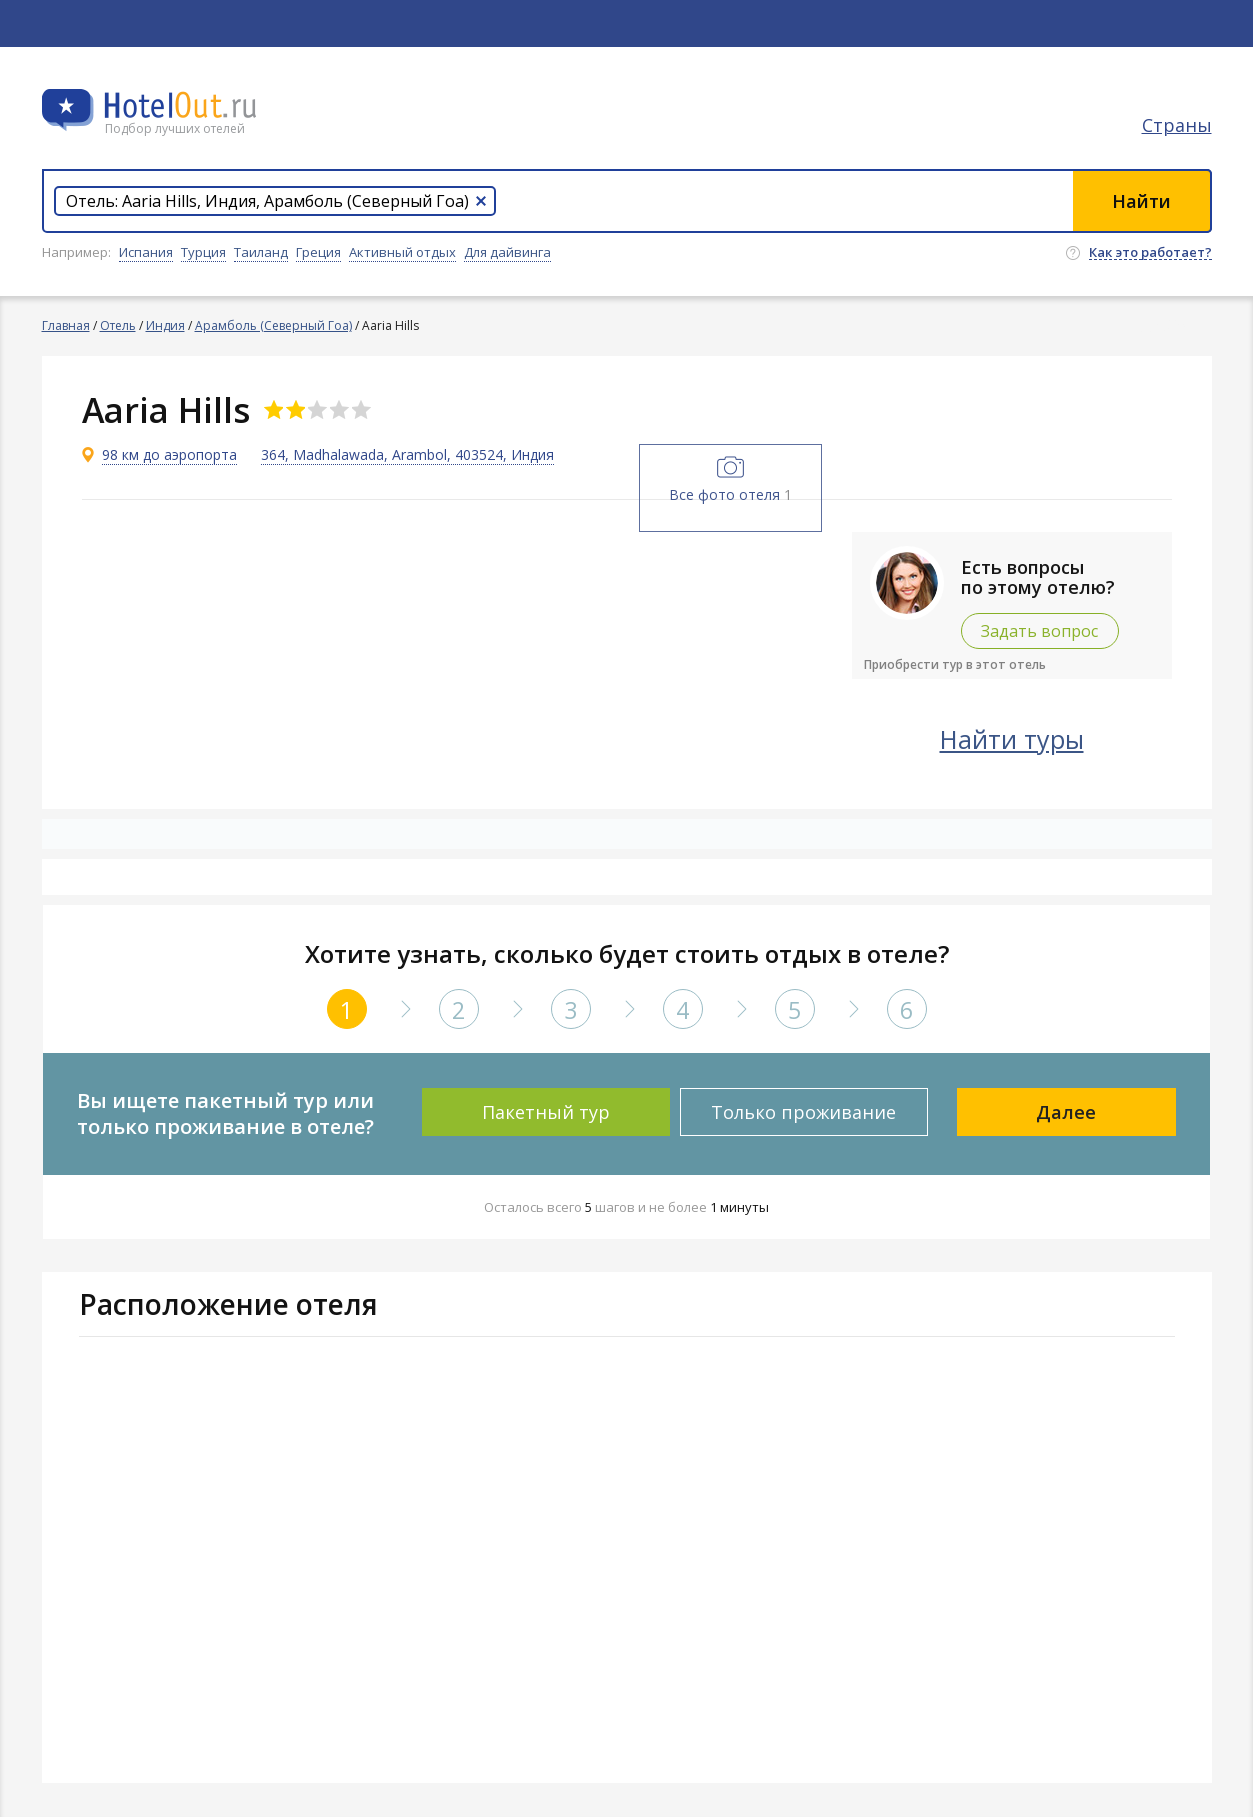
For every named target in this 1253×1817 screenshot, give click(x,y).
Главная (66, 325)
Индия (165, 325)
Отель (118, 325)
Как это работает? (1150, 253)
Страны (1177, 125)
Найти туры (1012, 739)
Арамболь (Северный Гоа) (273, 325)
